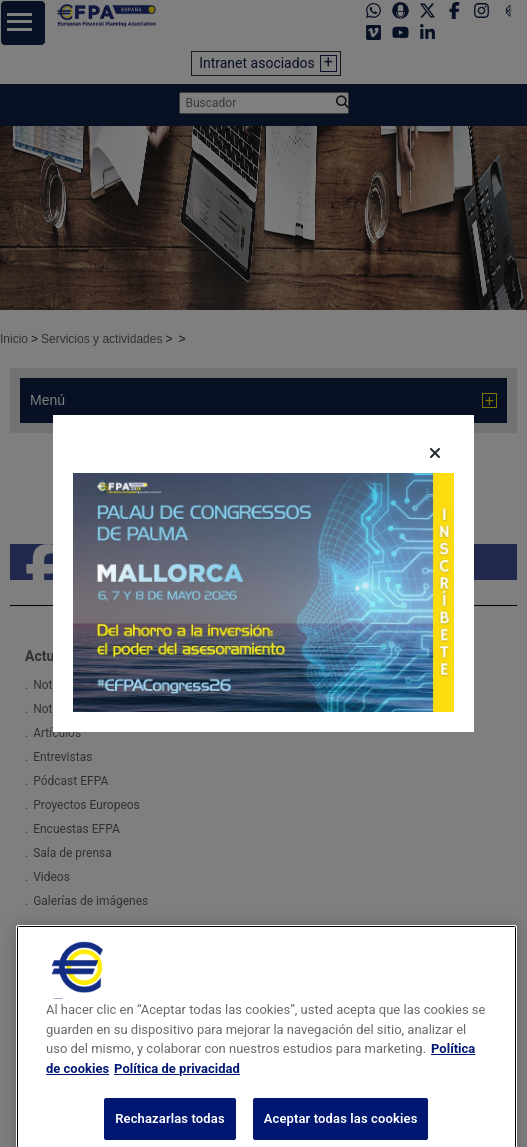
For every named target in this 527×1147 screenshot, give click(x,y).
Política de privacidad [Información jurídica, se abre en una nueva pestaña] (177, 1092)
